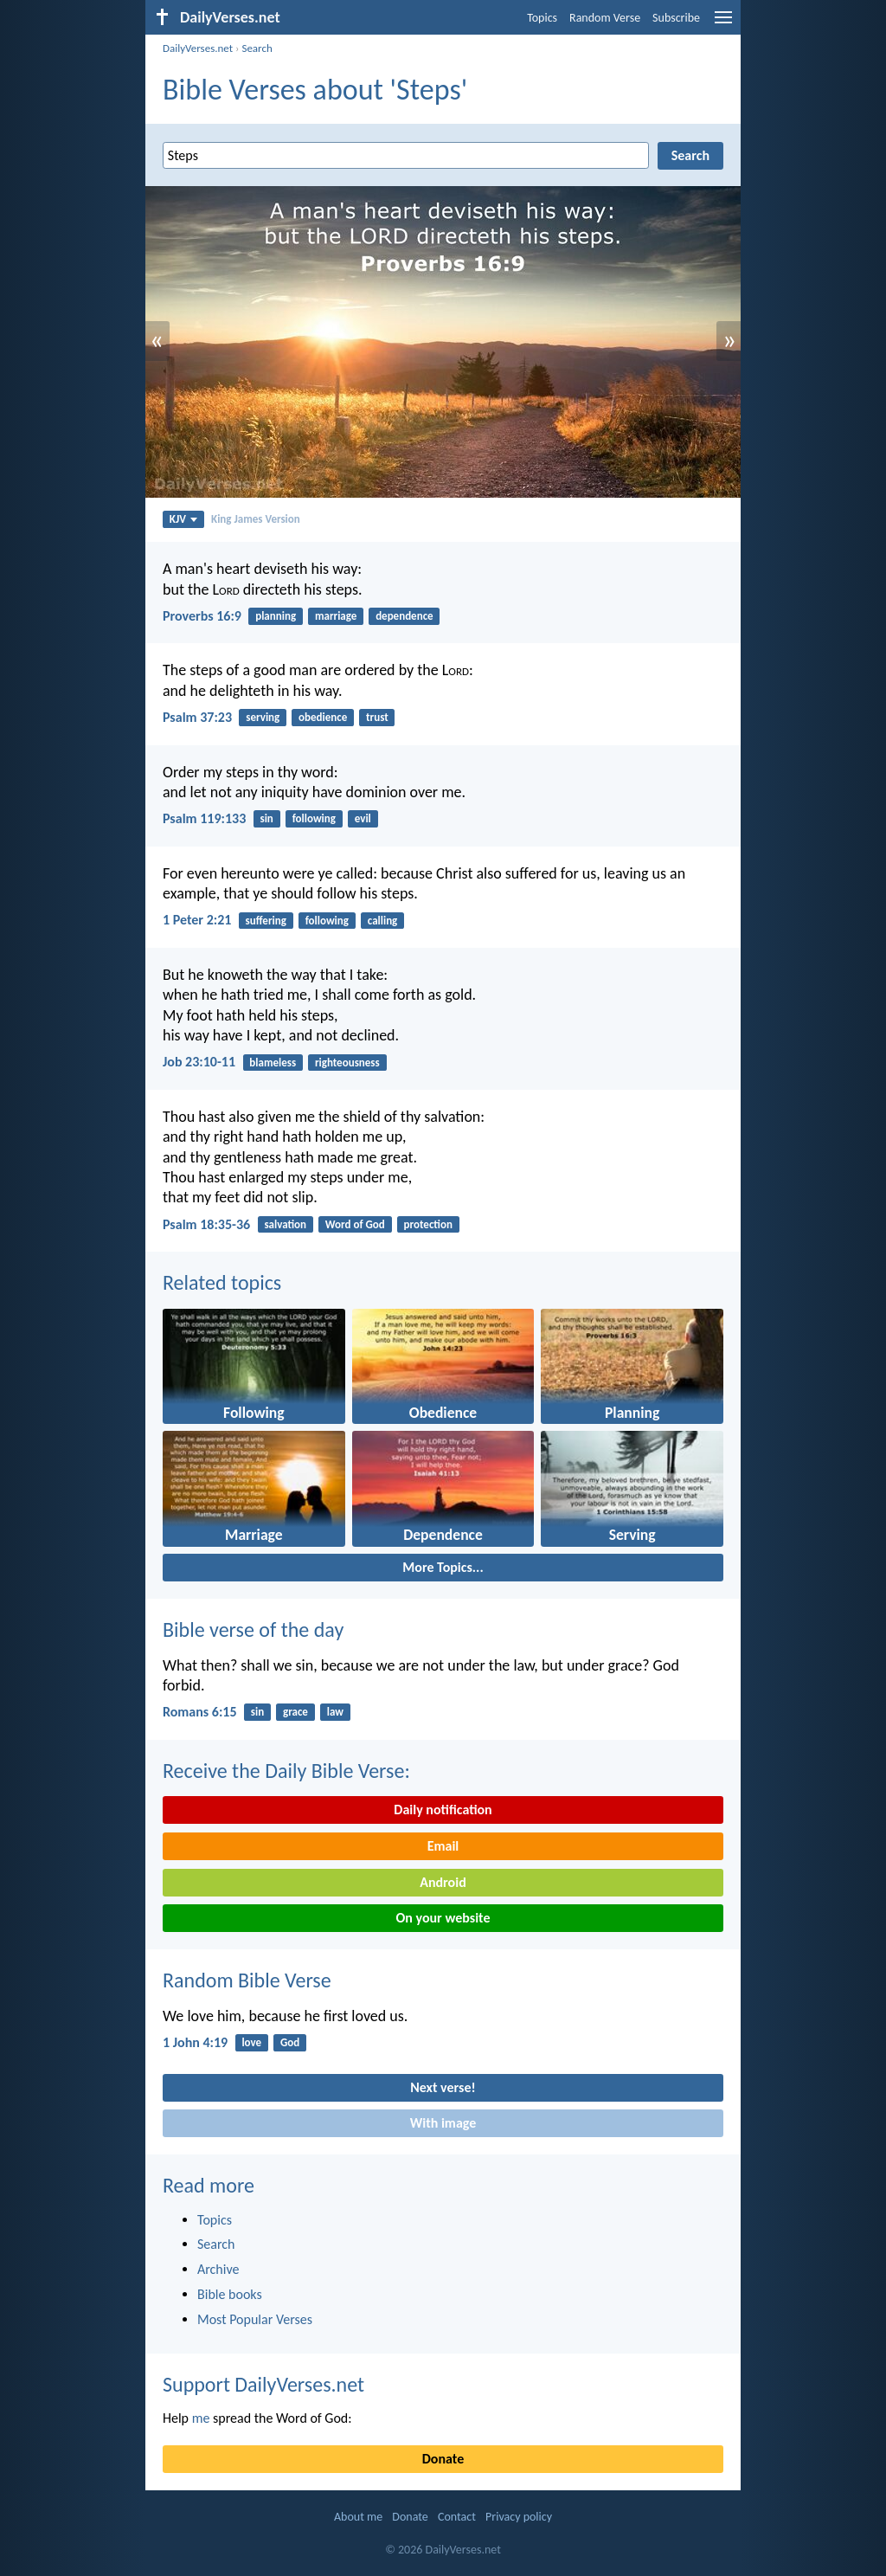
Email (443, 1846)
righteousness (347, 1062)
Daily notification (442, 1809)
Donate (443, 2458)
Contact (457, 2516)
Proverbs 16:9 (202, 616)
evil (363, 818)
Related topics (222, 1282)
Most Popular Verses (254, 2319)
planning (275, 615)
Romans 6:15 (200, 1711)
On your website (443, 1917)
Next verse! (442, 2087)
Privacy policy (518, 2516)
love (251, 2042)
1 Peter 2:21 (197, 919)
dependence (404, 615)
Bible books (229, 2294)
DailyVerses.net (198, 48)
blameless (272, 1062)
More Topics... (442, 1567)
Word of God (355, 1224)
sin (266, 818)
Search (256, 48)
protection (428, 1224)
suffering (266, 920)
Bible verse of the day (253, 1629)
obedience (323, 717)
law (335, 1711)
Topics (542, 17)
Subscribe (676, 17)
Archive (218, 2269)
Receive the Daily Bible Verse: (286, 1770)
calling (383, 920)
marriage (335, 615)
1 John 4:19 (195, 2042)
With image (443, 2123)
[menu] (723, 24)
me (201, 2418)
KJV (183, 518)
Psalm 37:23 (197, 717)
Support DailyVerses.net (263, 2384)
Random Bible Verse (247, 1980)
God (289, 2042)
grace (295, 1711)
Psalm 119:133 (204, 818)
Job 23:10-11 (199, 1061)
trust (377, 717)
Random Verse (604, 17)
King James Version (255, 518)
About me (358, 2516)
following (314, 818)
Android (442, 1882)
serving (262, 717)
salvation (285, 1224)
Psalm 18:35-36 (206, 1224)
